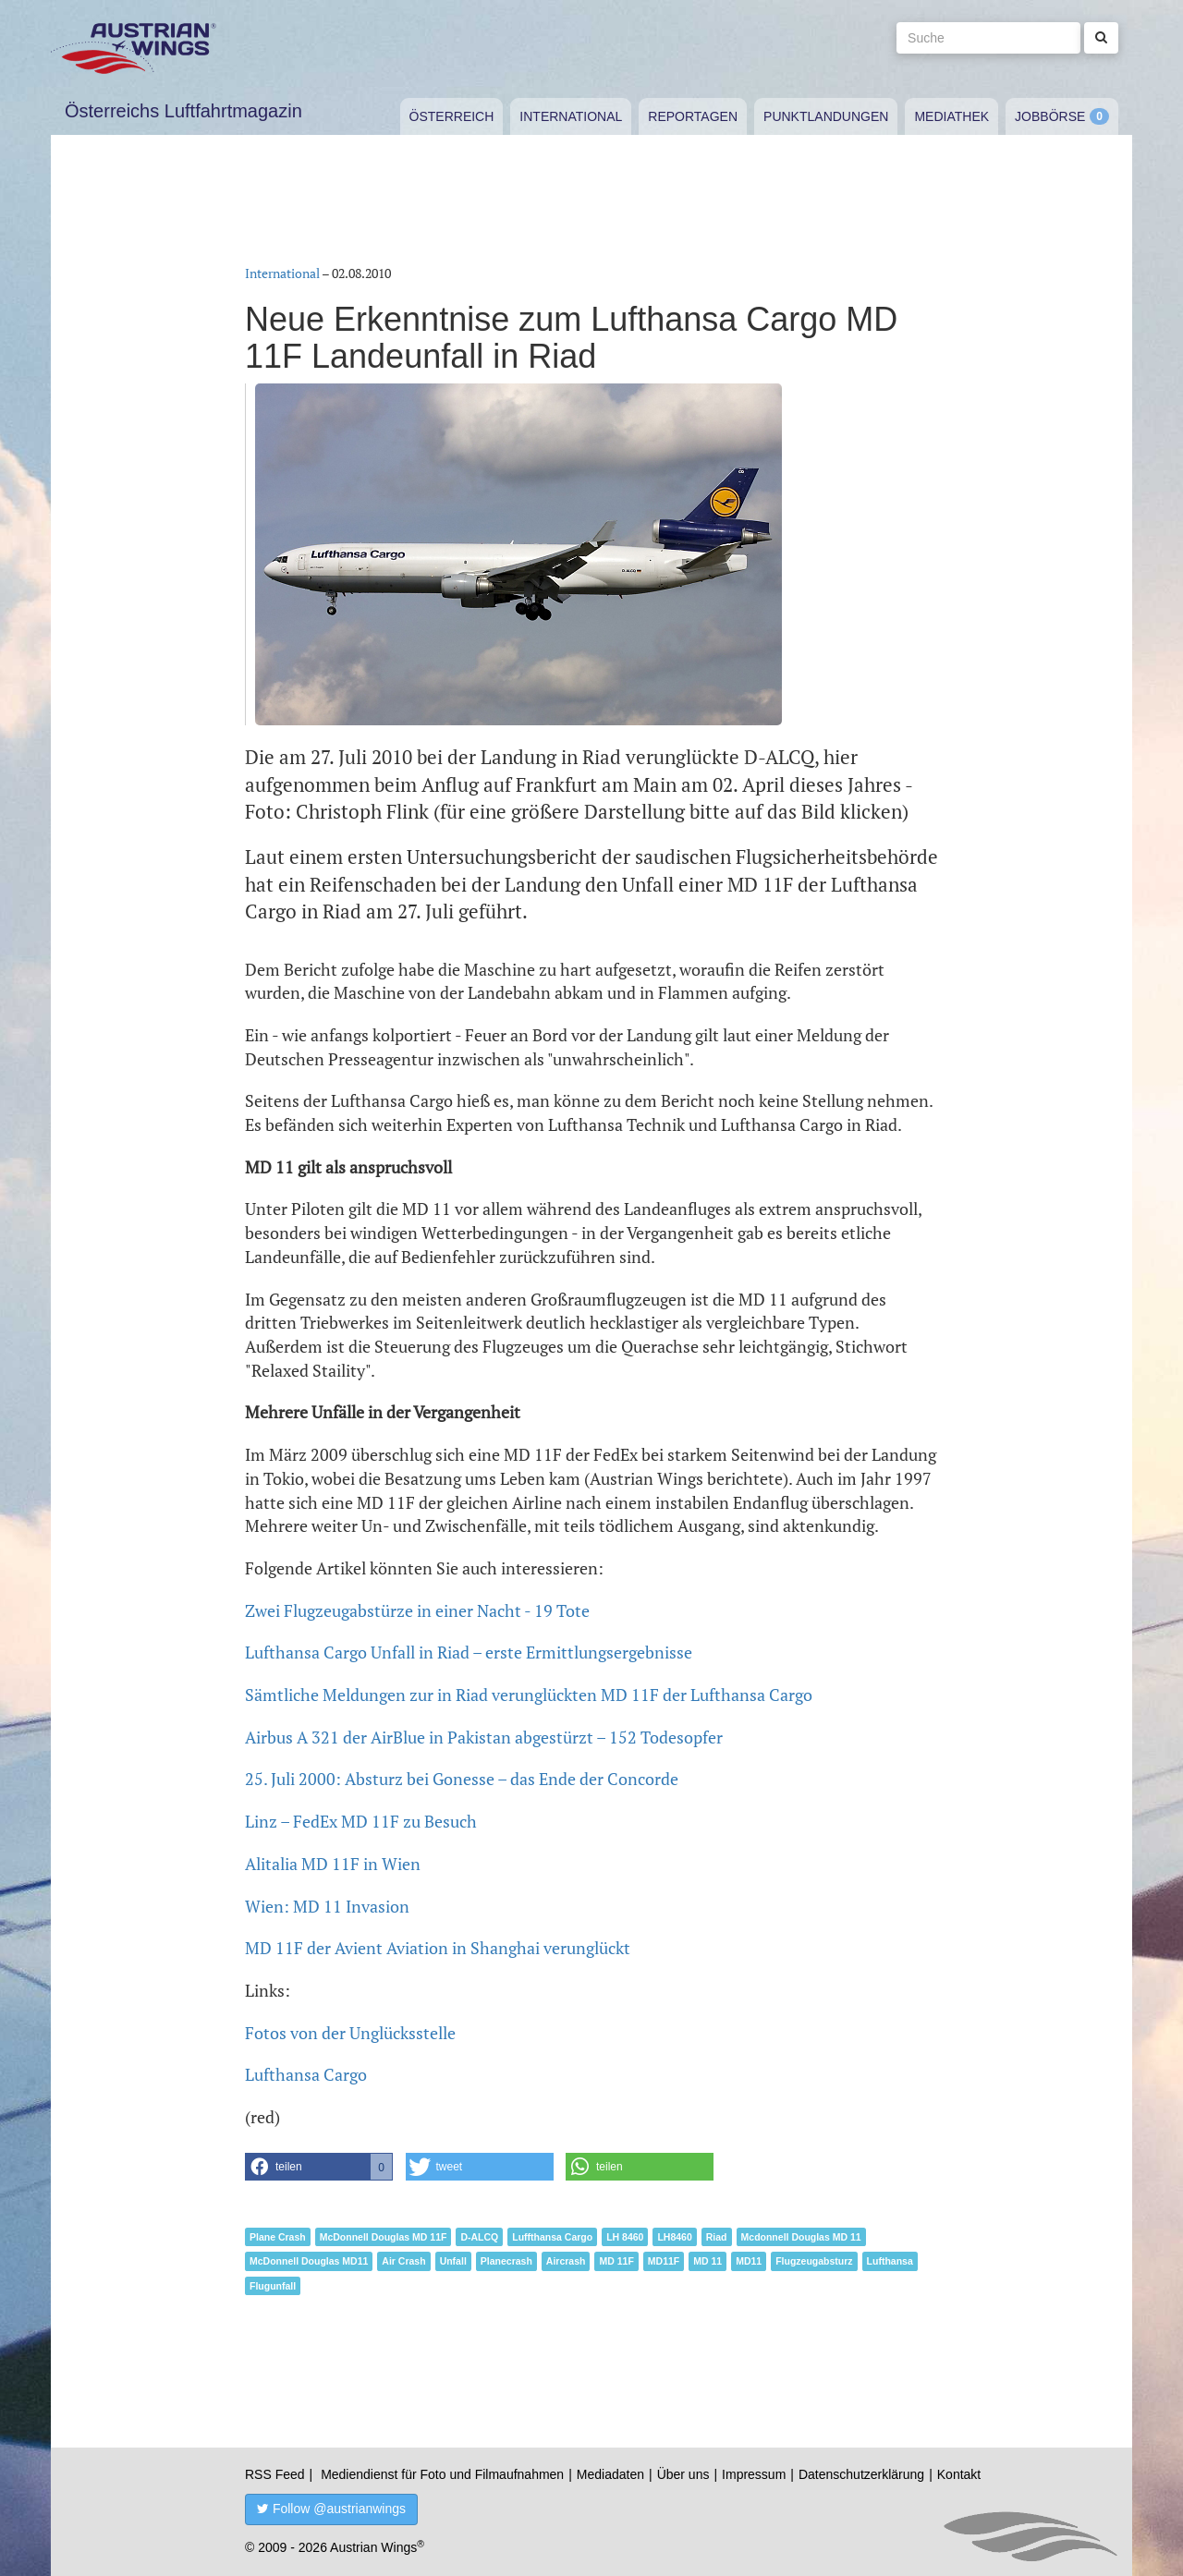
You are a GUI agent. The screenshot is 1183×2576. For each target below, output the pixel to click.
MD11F (663, 2260)
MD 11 (707, 2260)
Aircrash (566, 2260)
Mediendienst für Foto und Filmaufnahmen (442, 2474)
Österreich (451, 116)
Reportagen (693, 116)
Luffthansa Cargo (552, 2236)
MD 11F (616, 2260)
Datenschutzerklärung (861, 2474)
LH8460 (674, 2236)
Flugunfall (273, 2285)
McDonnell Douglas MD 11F (383, 2236)
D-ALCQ (479, 2236)
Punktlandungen (825, 116)
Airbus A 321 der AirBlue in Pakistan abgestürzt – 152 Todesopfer (484, 1737)
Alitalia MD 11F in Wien (333, 1864)
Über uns (683, 2474)
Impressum (754, 2474)
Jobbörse (1050, 116)
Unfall (453, 2260)
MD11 (749, 2260)
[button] (319, 2167)
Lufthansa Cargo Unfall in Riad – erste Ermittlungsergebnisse (468, 1652)
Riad (716, 2236)
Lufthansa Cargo (306, 2074)
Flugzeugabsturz (813, 2260)
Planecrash (506, 2260)
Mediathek (951, 116)
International (570, 116)
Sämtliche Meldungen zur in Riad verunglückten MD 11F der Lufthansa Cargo (528, 1694)
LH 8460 (624, 2236)
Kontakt (959, 2474)
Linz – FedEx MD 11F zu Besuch (361, 1821)
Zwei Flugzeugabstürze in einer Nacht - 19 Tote (417, 1610)
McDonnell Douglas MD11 (309, 2260)
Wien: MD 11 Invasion (327, 1906)
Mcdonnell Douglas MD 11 (801, 2236)
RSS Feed (275, 2474)
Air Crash (403, 2260)
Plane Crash (278, 2236)
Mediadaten (610, 2474)
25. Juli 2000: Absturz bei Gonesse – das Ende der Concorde (461, 1779)
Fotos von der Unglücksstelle (350, 2033)
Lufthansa (890, 2260)
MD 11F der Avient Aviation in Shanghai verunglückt (437, 1948)
